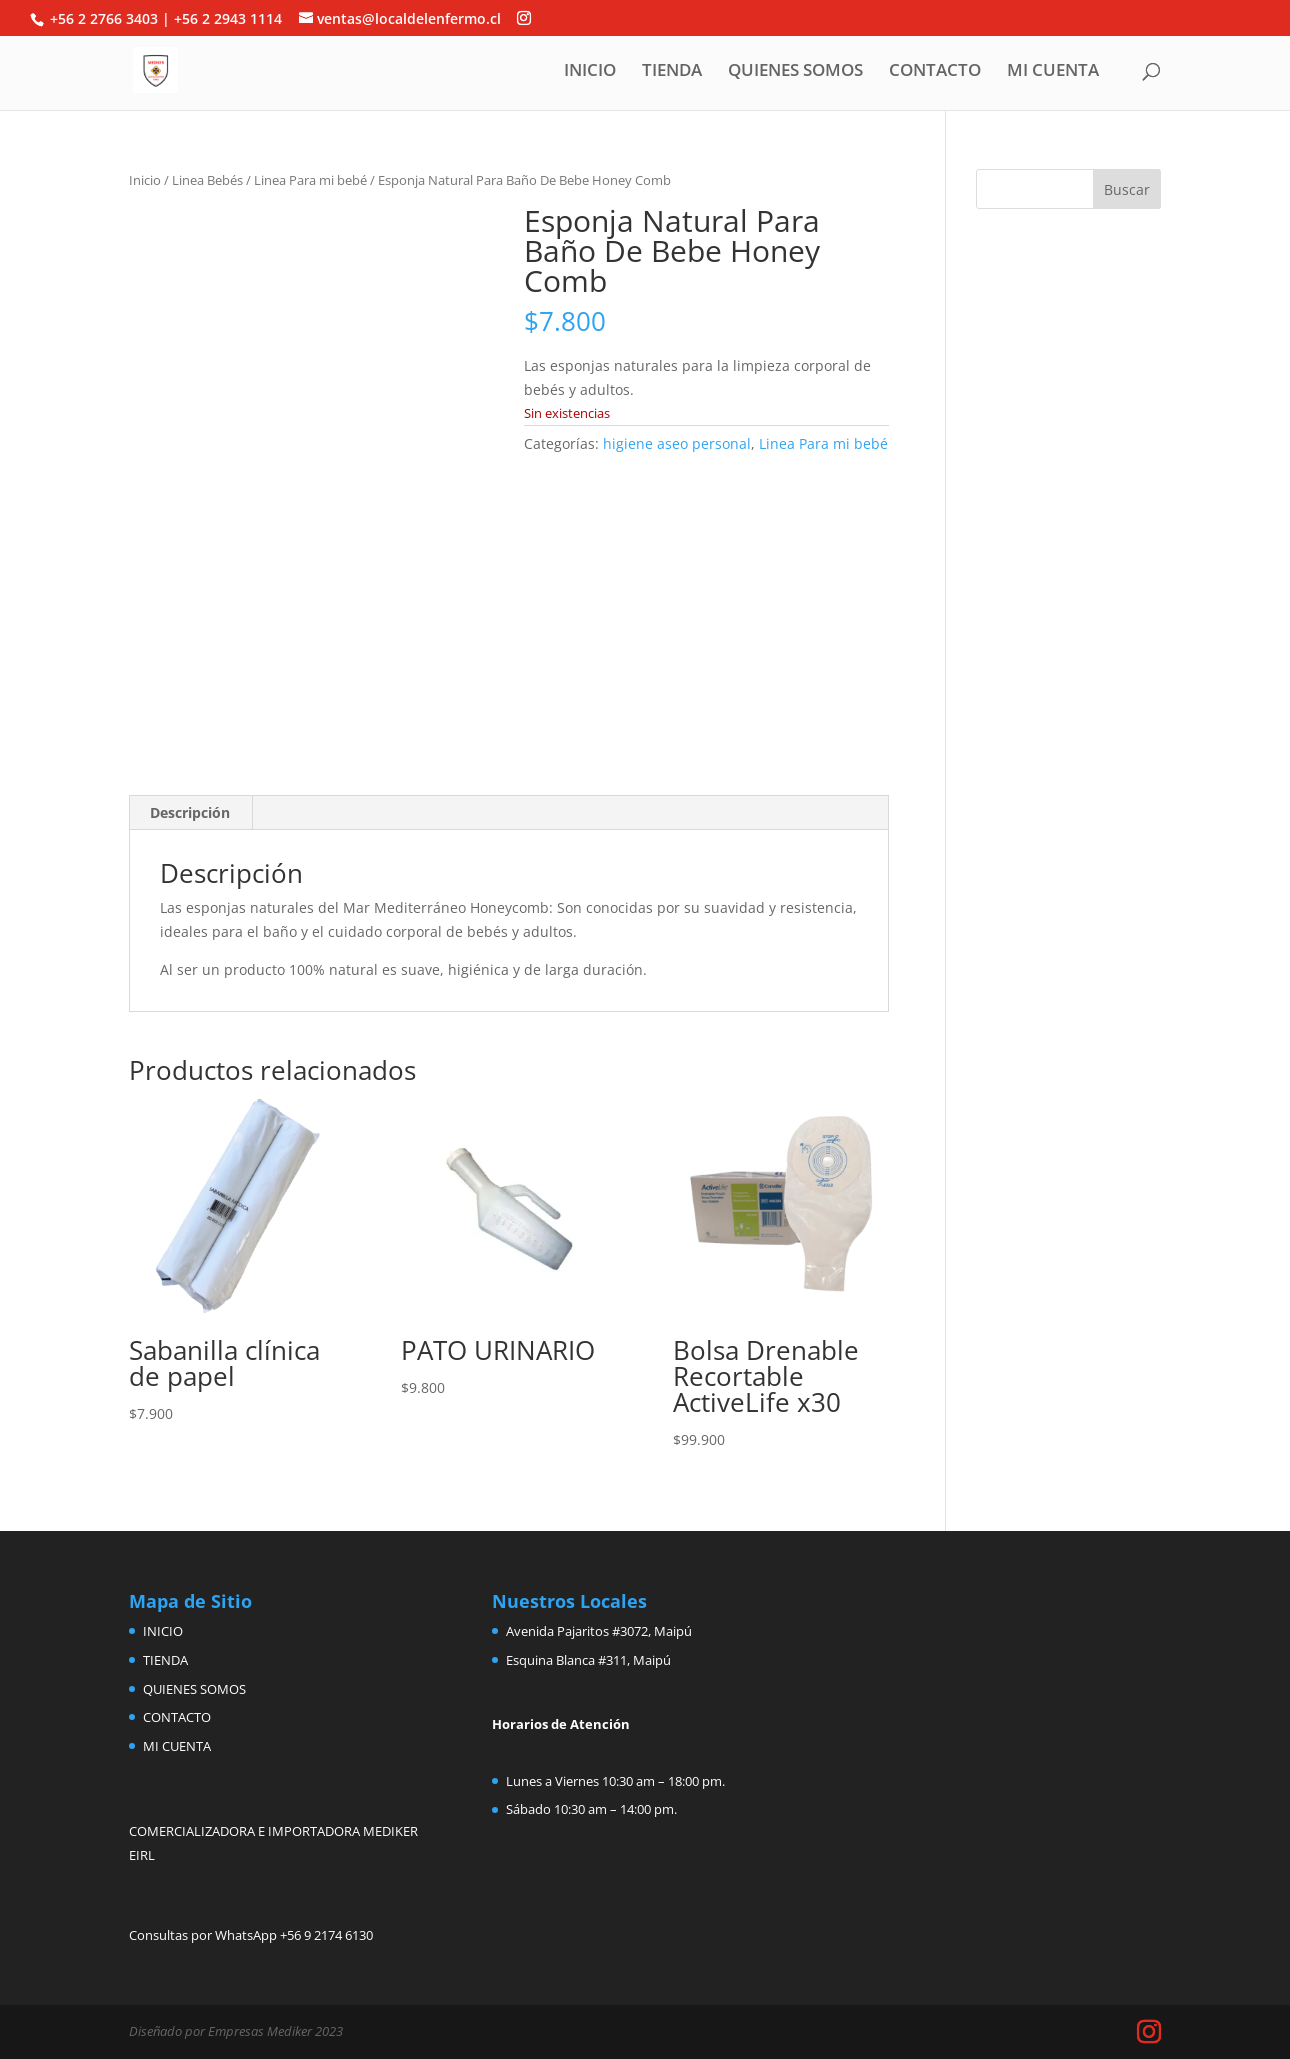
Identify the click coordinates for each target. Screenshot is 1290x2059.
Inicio (145, 180)
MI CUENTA (1053, 72)
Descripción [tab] (190, 812)
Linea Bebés (207, 180)
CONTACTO (935, 72)
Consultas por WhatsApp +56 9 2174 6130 (251, 1935)
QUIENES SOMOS (795, 72)
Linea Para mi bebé (310, 180)
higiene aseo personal (677, 443)
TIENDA (672, 72)
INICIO (590, 72)
